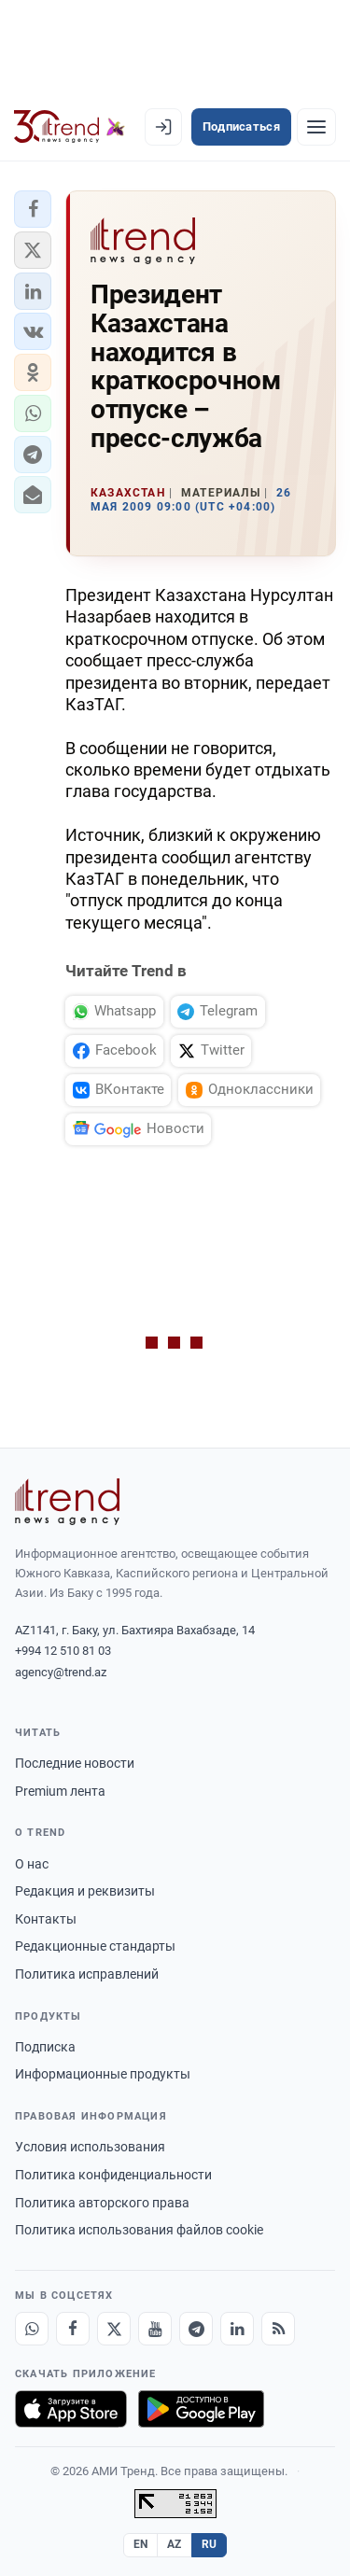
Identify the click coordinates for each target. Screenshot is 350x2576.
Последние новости (74, 1763)
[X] (114, 2328)
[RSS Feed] (278, 2328)
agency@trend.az (60, 1672)
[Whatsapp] (32, 2328)
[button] (32, 209)
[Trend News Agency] (67, 1501)
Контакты (46, 1918)
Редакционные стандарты (95, 1946)
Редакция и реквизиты (85, 1890)
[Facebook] (73, 2328)
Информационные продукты (102, 2073)
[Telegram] (196, 2328)
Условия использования (90, 2146)
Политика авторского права (102, 2202)
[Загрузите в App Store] (71, 2409)
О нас (32, 1863)
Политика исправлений (87, 1974)
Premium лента (60, 1791)
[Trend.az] (69, 127)
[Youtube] (155, 2328)
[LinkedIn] (237, 2328)
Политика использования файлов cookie (139, 2229)
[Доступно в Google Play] (201, 2409)
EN (140, 2544)
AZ (174, 2544)
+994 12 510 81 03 (63, 1651)
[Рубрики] (316, 127)
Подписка (45, 2046)
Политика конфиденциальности (113, 2174)
